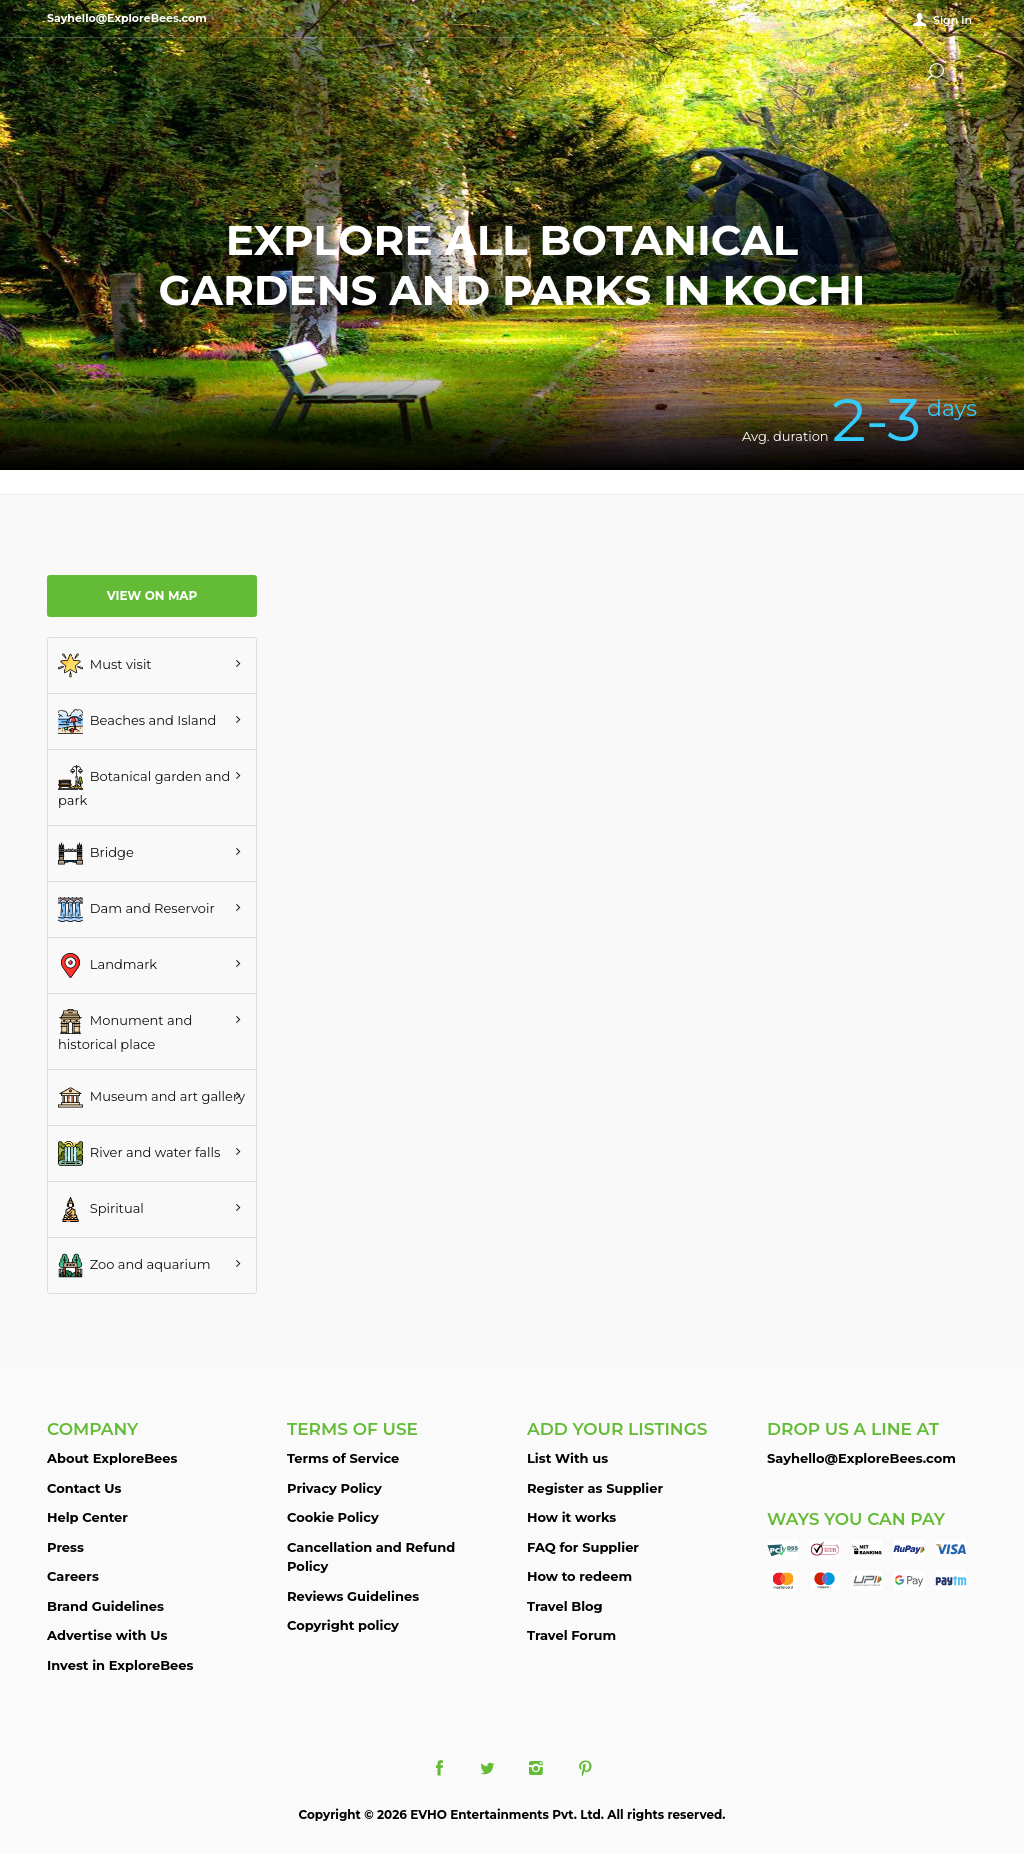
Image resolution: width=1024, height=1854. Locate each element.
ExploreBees (127, 70)
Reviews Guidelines (353, 1596)
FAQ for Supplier (583, 1547)
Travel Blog (565, 1606)
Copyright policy (343, 1625)
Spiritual (101, 1209)
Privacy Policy (334, 1488)
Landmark (107, 965)
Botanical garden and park (144, 786)
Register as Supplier (595, 1488)
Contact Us (84, 1488)
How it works (571, 1517)
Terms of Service (343, 1458)
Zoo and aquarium (134, 1265)
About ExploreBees (112, 1458)
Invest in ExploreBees (120, 1665)
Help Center (87, 1517)
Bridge (96, 853)
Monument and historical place (125, 1030)
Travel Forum (571, 1635)
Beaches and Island (137, 721)
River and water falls (139, 1153)
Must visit (105, 665)
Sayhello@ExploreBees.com (861, 1458)
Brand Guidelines (105, 1606)
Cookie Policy (333, 1517)
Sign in (952, 20)
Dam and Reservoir (136, 909)
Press (65, 1547)
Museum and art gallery (151, 1097)
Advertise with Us (107, 1635)
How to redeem (579, 1576)
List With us (567, 1458)
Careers (73, 1576)
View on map (152, 595)
